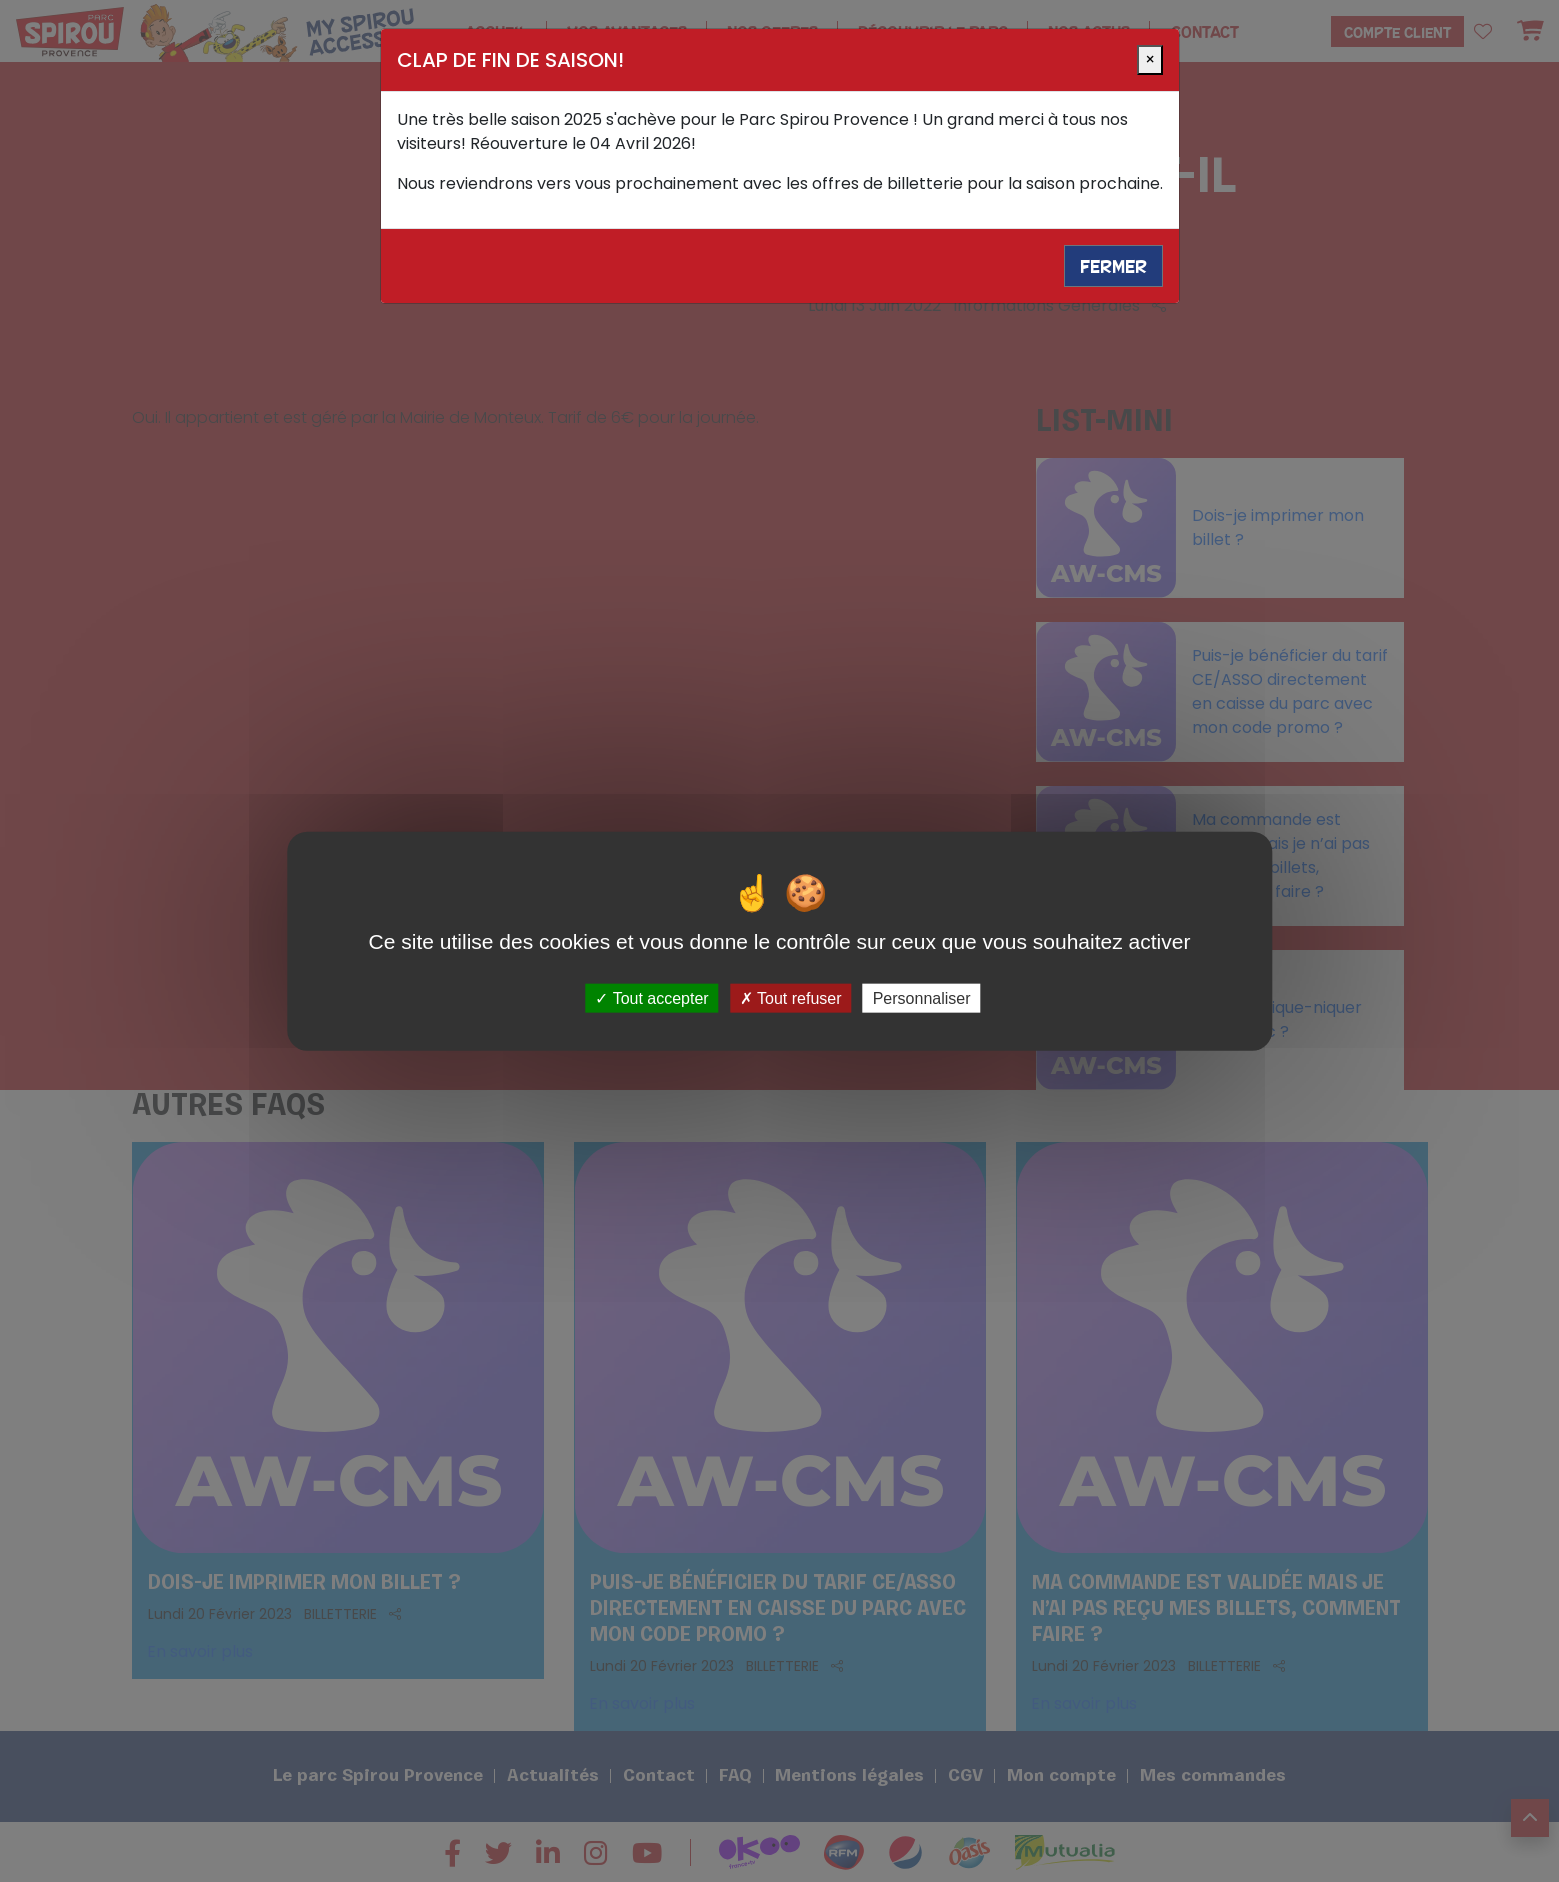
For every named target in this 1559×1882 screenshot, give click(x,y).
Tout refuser (791, 997)
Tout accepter (651, 997)
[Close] (1150, 60)
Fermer (1113, 266)
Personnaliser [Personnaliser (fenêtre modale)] (922, 997)
